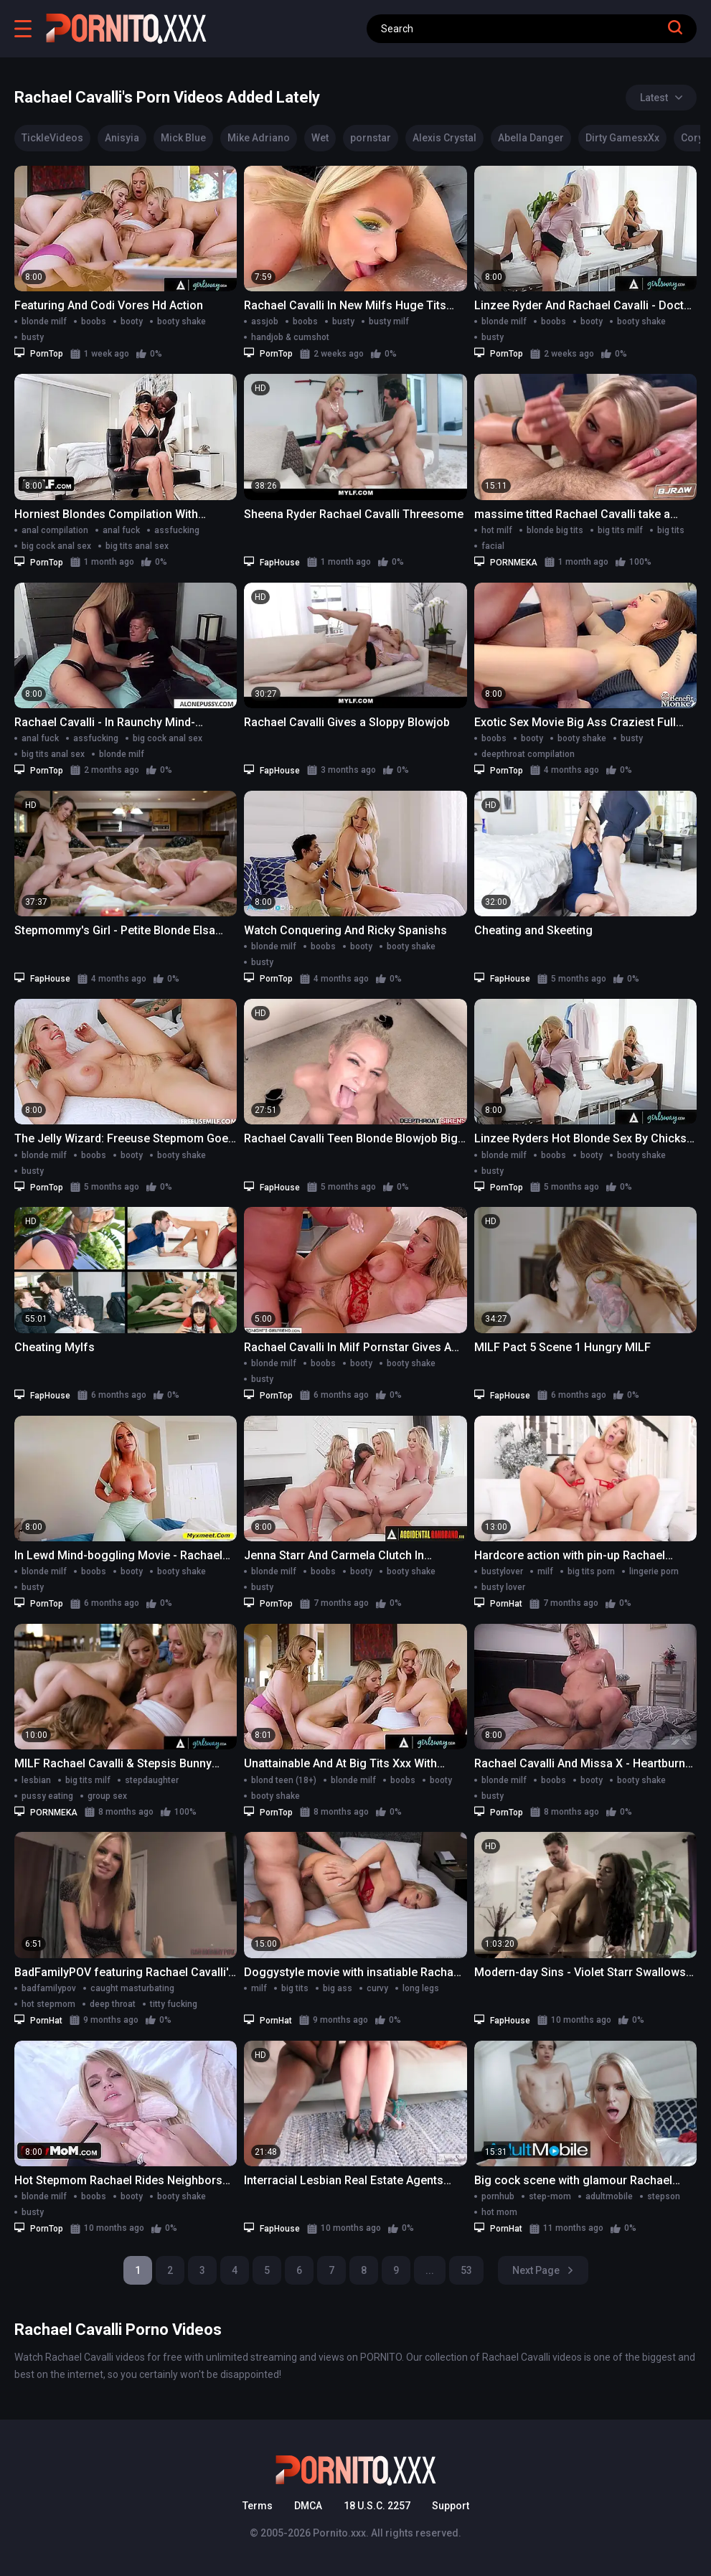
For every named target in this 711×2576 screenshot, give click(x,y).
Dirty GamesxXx (622, 138)
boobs (93, 321)
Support (450, 2505)
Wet (320, 138)
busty (33, 337)
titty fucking (173, 2004)
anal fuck (121, 530)
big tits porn (591, 1571)
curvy (377, 1988)
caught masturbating (132, 1988)
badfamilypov (49, 1988)
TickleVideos (52, 138)
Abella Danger (531, 138)
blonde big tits (555, 530)
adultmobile (609, 2196)
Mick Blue (183, 138)
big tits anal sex (137, 546)
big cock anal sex (56, 546)
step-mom (550, 2196)
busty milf (389, 321)
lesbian (36, 1780)
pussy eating (47, 1796)
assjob (264, 321)
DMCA (308, 2505)
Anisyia (122, 138)
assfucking (176, 530)
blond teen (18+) (283, 1780)
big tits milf (620, 530)
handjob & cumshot (290, 337)
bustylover (502, 1571)
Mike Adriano (258, 138)
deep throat (113, 2004)
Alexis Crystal (444, 138)
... (429, 2270)
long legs (420, 1988)
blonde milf (44, 321)
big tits (670, 530)
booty (132, 321)
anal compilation (55, 530)
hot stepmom (48, 2004)
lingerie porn (654, 1571)
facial (492, 546)
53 (466, 2270)
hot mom (499, 2212)
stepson (663, 2196)
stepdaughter (152, 1780)
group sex (107, 1796)
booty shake (181, 321)
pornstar (370, 138)
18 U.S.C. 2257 (377, 2505)
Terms (258, 2505)
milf (545, 1571)
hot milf (496, 530)
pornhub (497, 2196)
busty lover (503, 1587)
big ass (337, 1988)
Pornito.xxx (339, 2533)
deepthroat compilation (528, 754)
